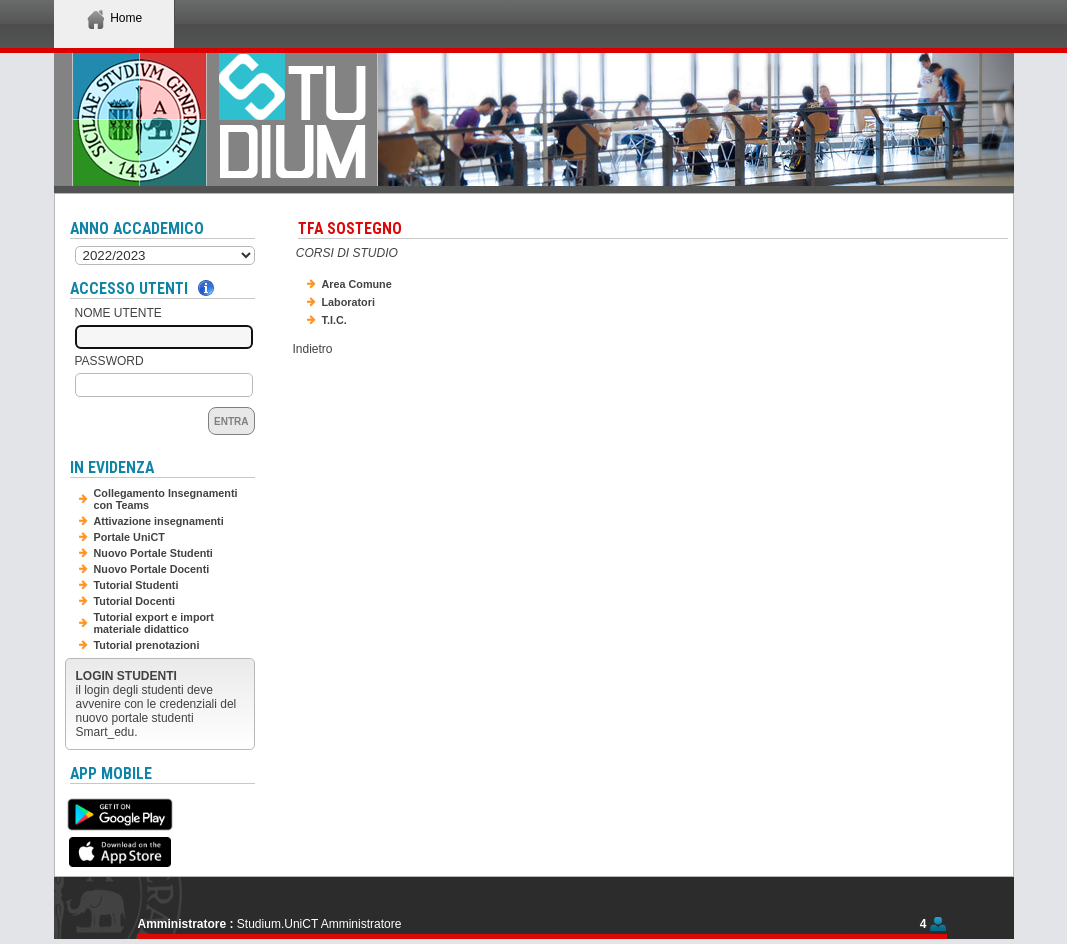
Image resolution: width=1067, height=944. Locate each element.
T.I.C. (334, 320)
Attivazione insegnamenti (159, 521)
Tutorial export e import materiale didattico (154, 623)
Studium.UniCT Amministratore (319, 924)
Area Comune (357, 284)
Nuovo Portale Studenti (153, 553)
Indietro (313, 349)
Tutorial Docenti (134, 601)
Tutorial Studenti (136, 585)
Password (109, 361)
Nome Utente (118, 313)
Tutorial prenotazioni (147, 645)
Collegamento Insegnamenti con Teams (166, 499)
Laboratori (348, 302)
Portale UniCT (129, 537)
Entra (231, 421)
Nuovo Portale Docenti (152, 569)
